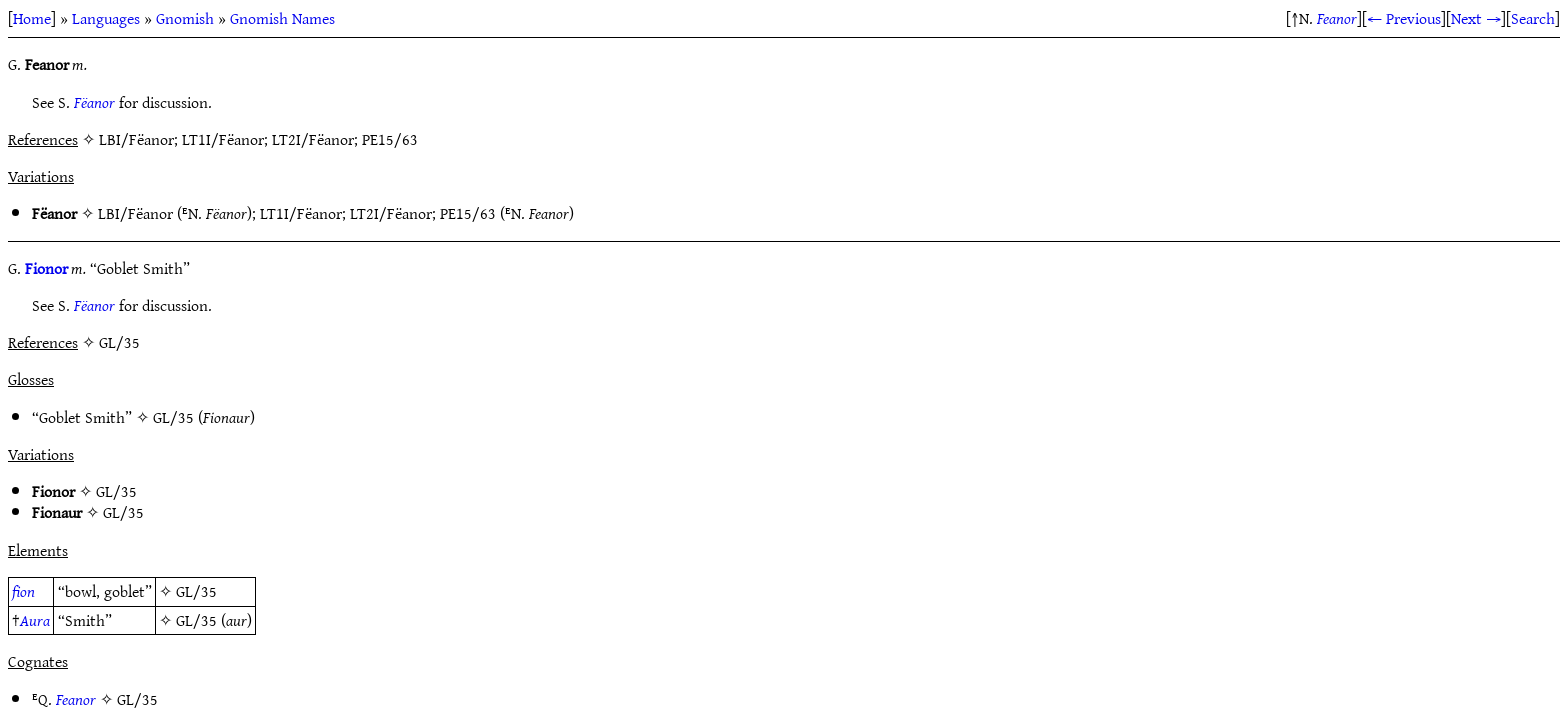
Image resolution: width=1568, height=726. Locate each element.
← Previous (1404, 18)
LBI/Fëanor (135, 213)
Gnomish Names (282, 18)
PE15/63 (468, 213)
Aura (35, 620)
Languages (106, 18)
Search (1533, 18)
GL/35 (173, 417)
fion (23, 591)
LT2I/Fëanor (391, 213)
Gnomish (185, 18)
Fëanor (94, 102)
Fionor (46, 268)
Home (32, 18)
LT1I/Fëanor (301, 213)
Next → (1476, 18)
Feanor (1337, 18)
